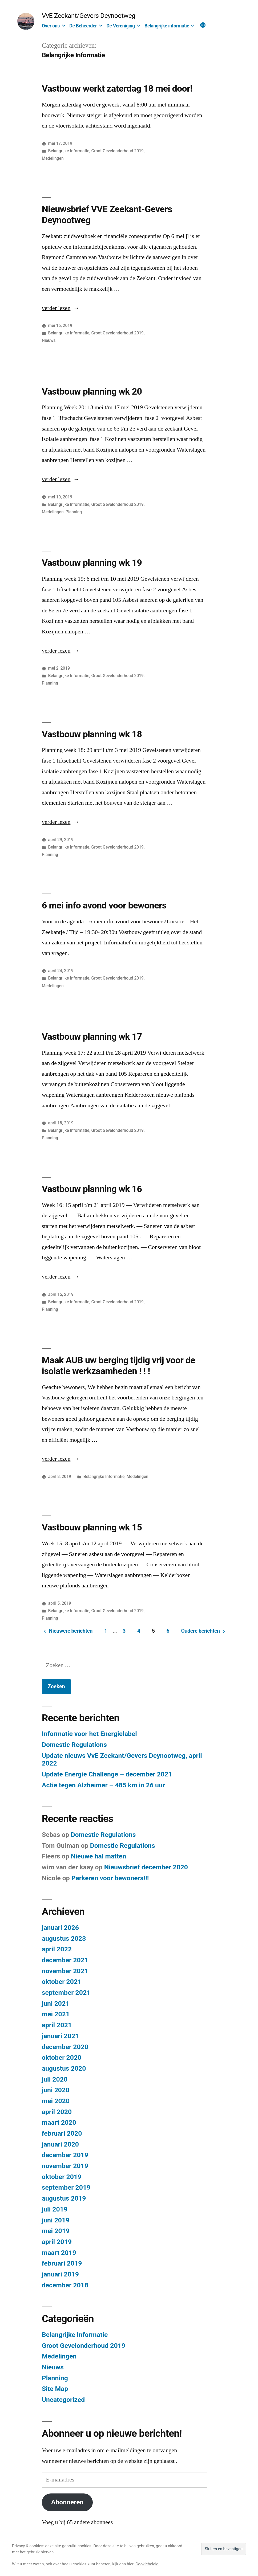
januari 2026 (60, 1927)
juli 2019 (54, 2209)
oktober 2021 (62, 1981)
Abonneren (67, 2502)
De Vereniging (120, 25)
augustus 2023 (64, 1938)
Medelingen (53, 158)
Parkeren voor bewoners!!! (110, 1878)
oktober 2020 (62, 2057)
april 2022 (57, 1949)
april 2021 (57, 2025)
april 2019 (57, 2242)
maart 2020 (59, 2122)
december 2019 (65, 2155)
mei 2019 (56, 2231)
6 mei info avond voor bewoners (104, 905)
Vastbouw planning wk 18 (92, 734)
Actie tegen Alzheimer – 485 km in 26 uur (103, 1785)
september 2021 (66, 1992)
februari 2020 (62, 2133)
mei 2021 (56, 2014)
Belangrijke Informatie (69, 150)
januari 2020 (60, 2144)
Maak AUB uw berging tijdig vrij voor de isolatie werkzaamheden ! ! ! (118, 1365)
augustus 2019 (64, 2198)
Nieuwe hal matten (98, 1856)
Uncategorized (63, 2399)
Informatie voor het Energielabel (89, 1734)
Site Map (55, 2389)
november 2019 (65, 2166)
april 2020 (57, 2112)
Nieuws (49, 340)
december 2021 (65, 1960)
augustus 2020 (64, 2068)
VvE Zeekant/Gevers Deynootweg (88, 15)
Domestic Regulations (74, 1744)
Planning (74, 511)
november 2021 (65, 1971)
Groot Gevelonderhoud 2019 (117, 150)
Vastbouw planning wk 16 (92, 1188)
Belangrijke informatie (166, 25)
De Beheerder (83, 25)
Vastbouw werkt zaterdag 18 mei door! (117, 88)
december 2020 (65, 2047)
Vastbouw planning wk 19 (92, 562)
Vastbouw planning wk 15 (92, 1527)
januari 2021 (60, 2036)
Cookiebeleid (146, 2564)
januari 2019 (60, 2274)
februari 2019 (62, 2263)
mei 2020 (56, 2101)
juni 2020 (56, 2090)
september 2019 (66, 2187)
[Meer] (203, 26)
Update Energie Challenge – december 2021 (107, 1774)
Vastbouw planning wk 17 (92, 1036)
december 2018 (65, 2285)
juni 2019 (56, 2220)
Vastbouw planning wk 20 (92, 391)
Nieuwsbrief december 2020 (146, 1867)
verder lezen (58, 308)
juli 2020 (54, 2079)
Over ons (51, 25)
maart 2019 (59, 2252)
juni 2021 (56, 2003)
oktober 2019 (62, 2177)
